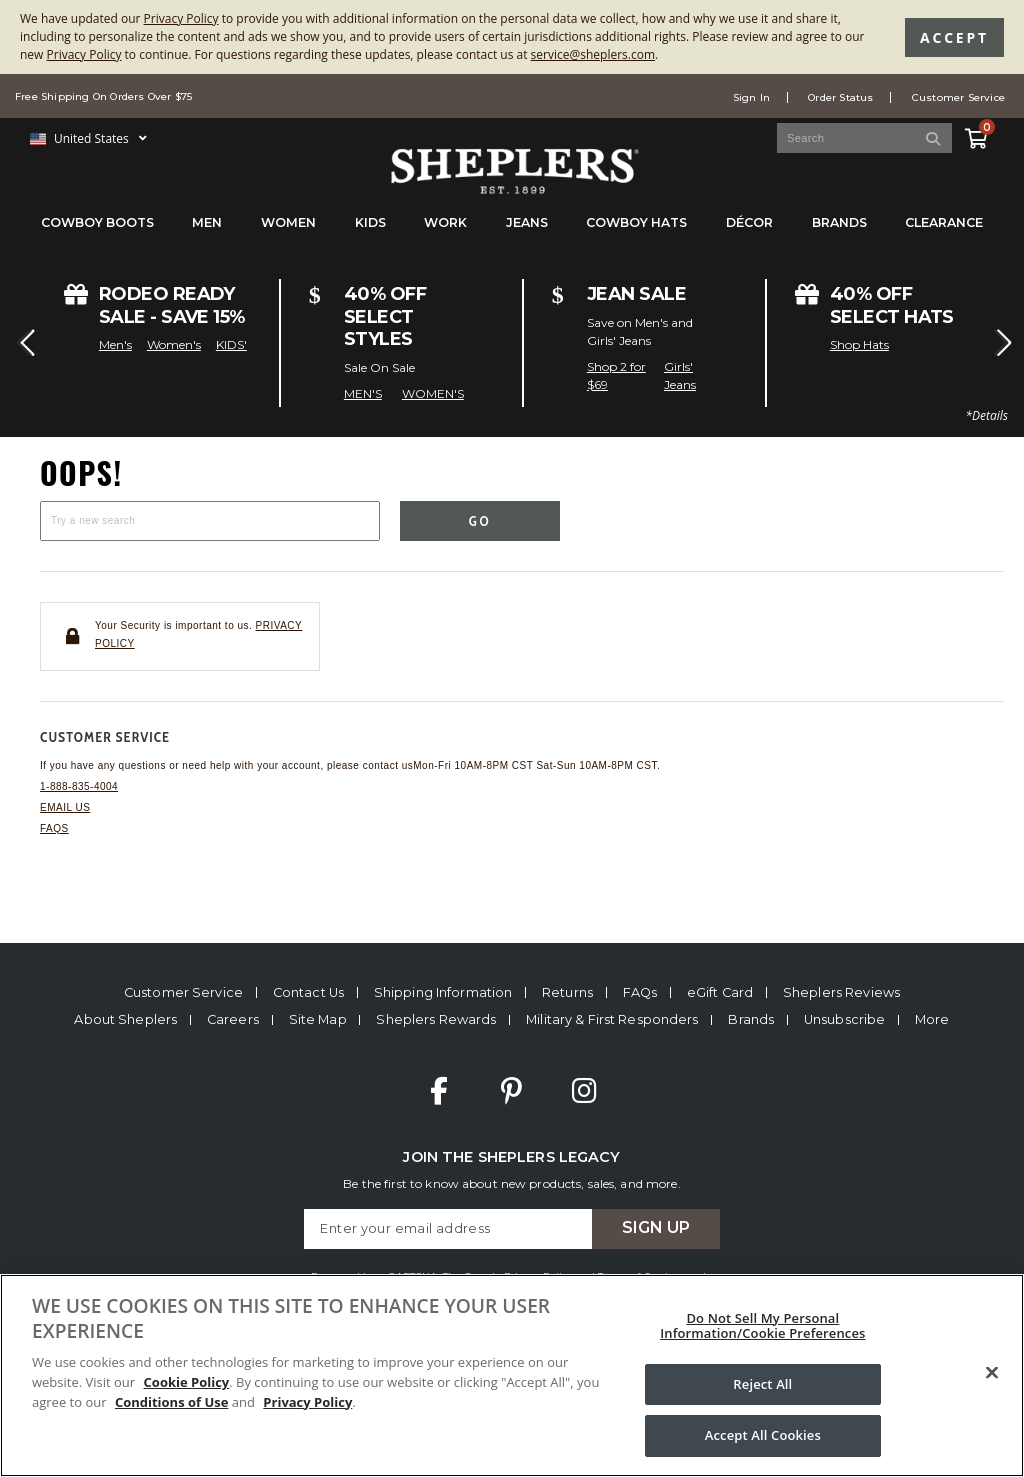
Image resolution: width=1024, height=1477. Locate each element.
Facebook (439, 1091)
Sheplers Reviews (841, 992)
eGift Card (720, 992)
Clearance (944, 222)
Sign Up (656, 1227)
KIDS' (231, 344)
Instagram (584, 1091)
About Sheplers (125, 1019)
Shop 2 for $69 (616, 375)
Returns (567, 992)
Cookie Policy (187, 1382)
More (932, 1019)
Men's (115, 344)
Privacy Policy (181, 18)
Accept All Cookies (763, 1435)
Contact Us (308, 992)
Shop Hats (859, 344)
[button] (23, 343)
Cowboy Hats (636, 222)
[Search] (934, 138)
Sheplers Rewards (436, 1019)
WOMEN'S (433, 393)
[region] (512, 1375)
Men (207, 222)
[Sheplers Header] (512, 184)
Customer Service (958, 97)
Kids (370, 222)
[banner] (512, 125)
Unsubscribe (844, 1019)
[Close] (992, 1373)
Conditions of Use (172, 1402)
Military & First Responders (612, 1019)
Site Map (318, 1019)
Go (480, 521)
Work (445, 222)
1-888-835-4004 (79, 786)
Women (288, 222)
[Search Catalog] (864, 138)
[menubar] (512, 232)
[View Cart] (975, 135)
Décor (749, 222)
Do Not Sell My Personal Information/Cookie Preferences (762, 1326)
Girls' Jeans (680, 375)
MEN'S (363, 393)
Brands (839, 222)
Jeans (527, 222)
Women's (174, 344)
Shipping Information (443, 992)
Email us (65, 807)
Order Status (840, 97)
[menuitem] (97, 232)
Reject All (762, 1384)
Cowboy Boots (97, 222)
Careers (233, 1019)
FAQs (54, 828)
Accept (954, 37)
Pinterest (511, 1091)
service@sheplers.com (593, 54)
